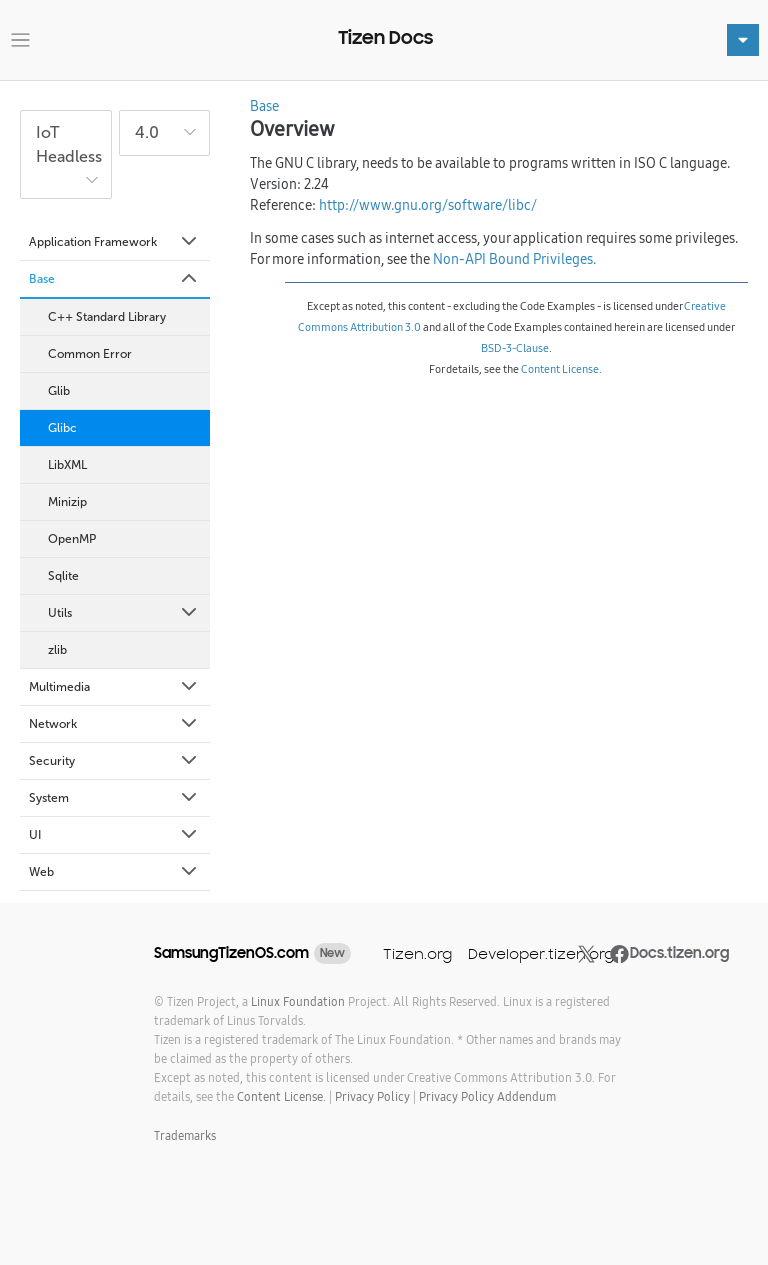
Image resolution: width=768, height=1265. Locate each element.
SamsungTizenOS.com (231, 953)
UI (114, 835)
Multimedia (114, 687)
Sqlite (63, 576)
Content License (560, 369)
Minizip (67, 502)
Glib (59, 391)
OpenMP (72, 539)
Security (114, 761)
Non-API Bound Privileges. (514, 259)
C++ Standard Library (107, 317)
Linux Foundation (298, 1001)
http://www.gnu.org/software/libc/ (428, 205)
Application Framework (114, 242)
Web (114, 872)
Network (114, 724)
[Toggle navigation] (20, 40)
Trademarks (185, 1135)
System (114, 798)
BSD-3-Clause (515, 348)
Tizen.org (417, 953)
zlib (57, 650)
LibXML (67, 465)
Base (114, 279)
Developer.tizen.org (541, 953)
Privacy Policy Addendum (487, 1096)
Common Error (90, 354)
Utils (124, 613)
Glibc (62, 428)
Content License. (281, 1096)
